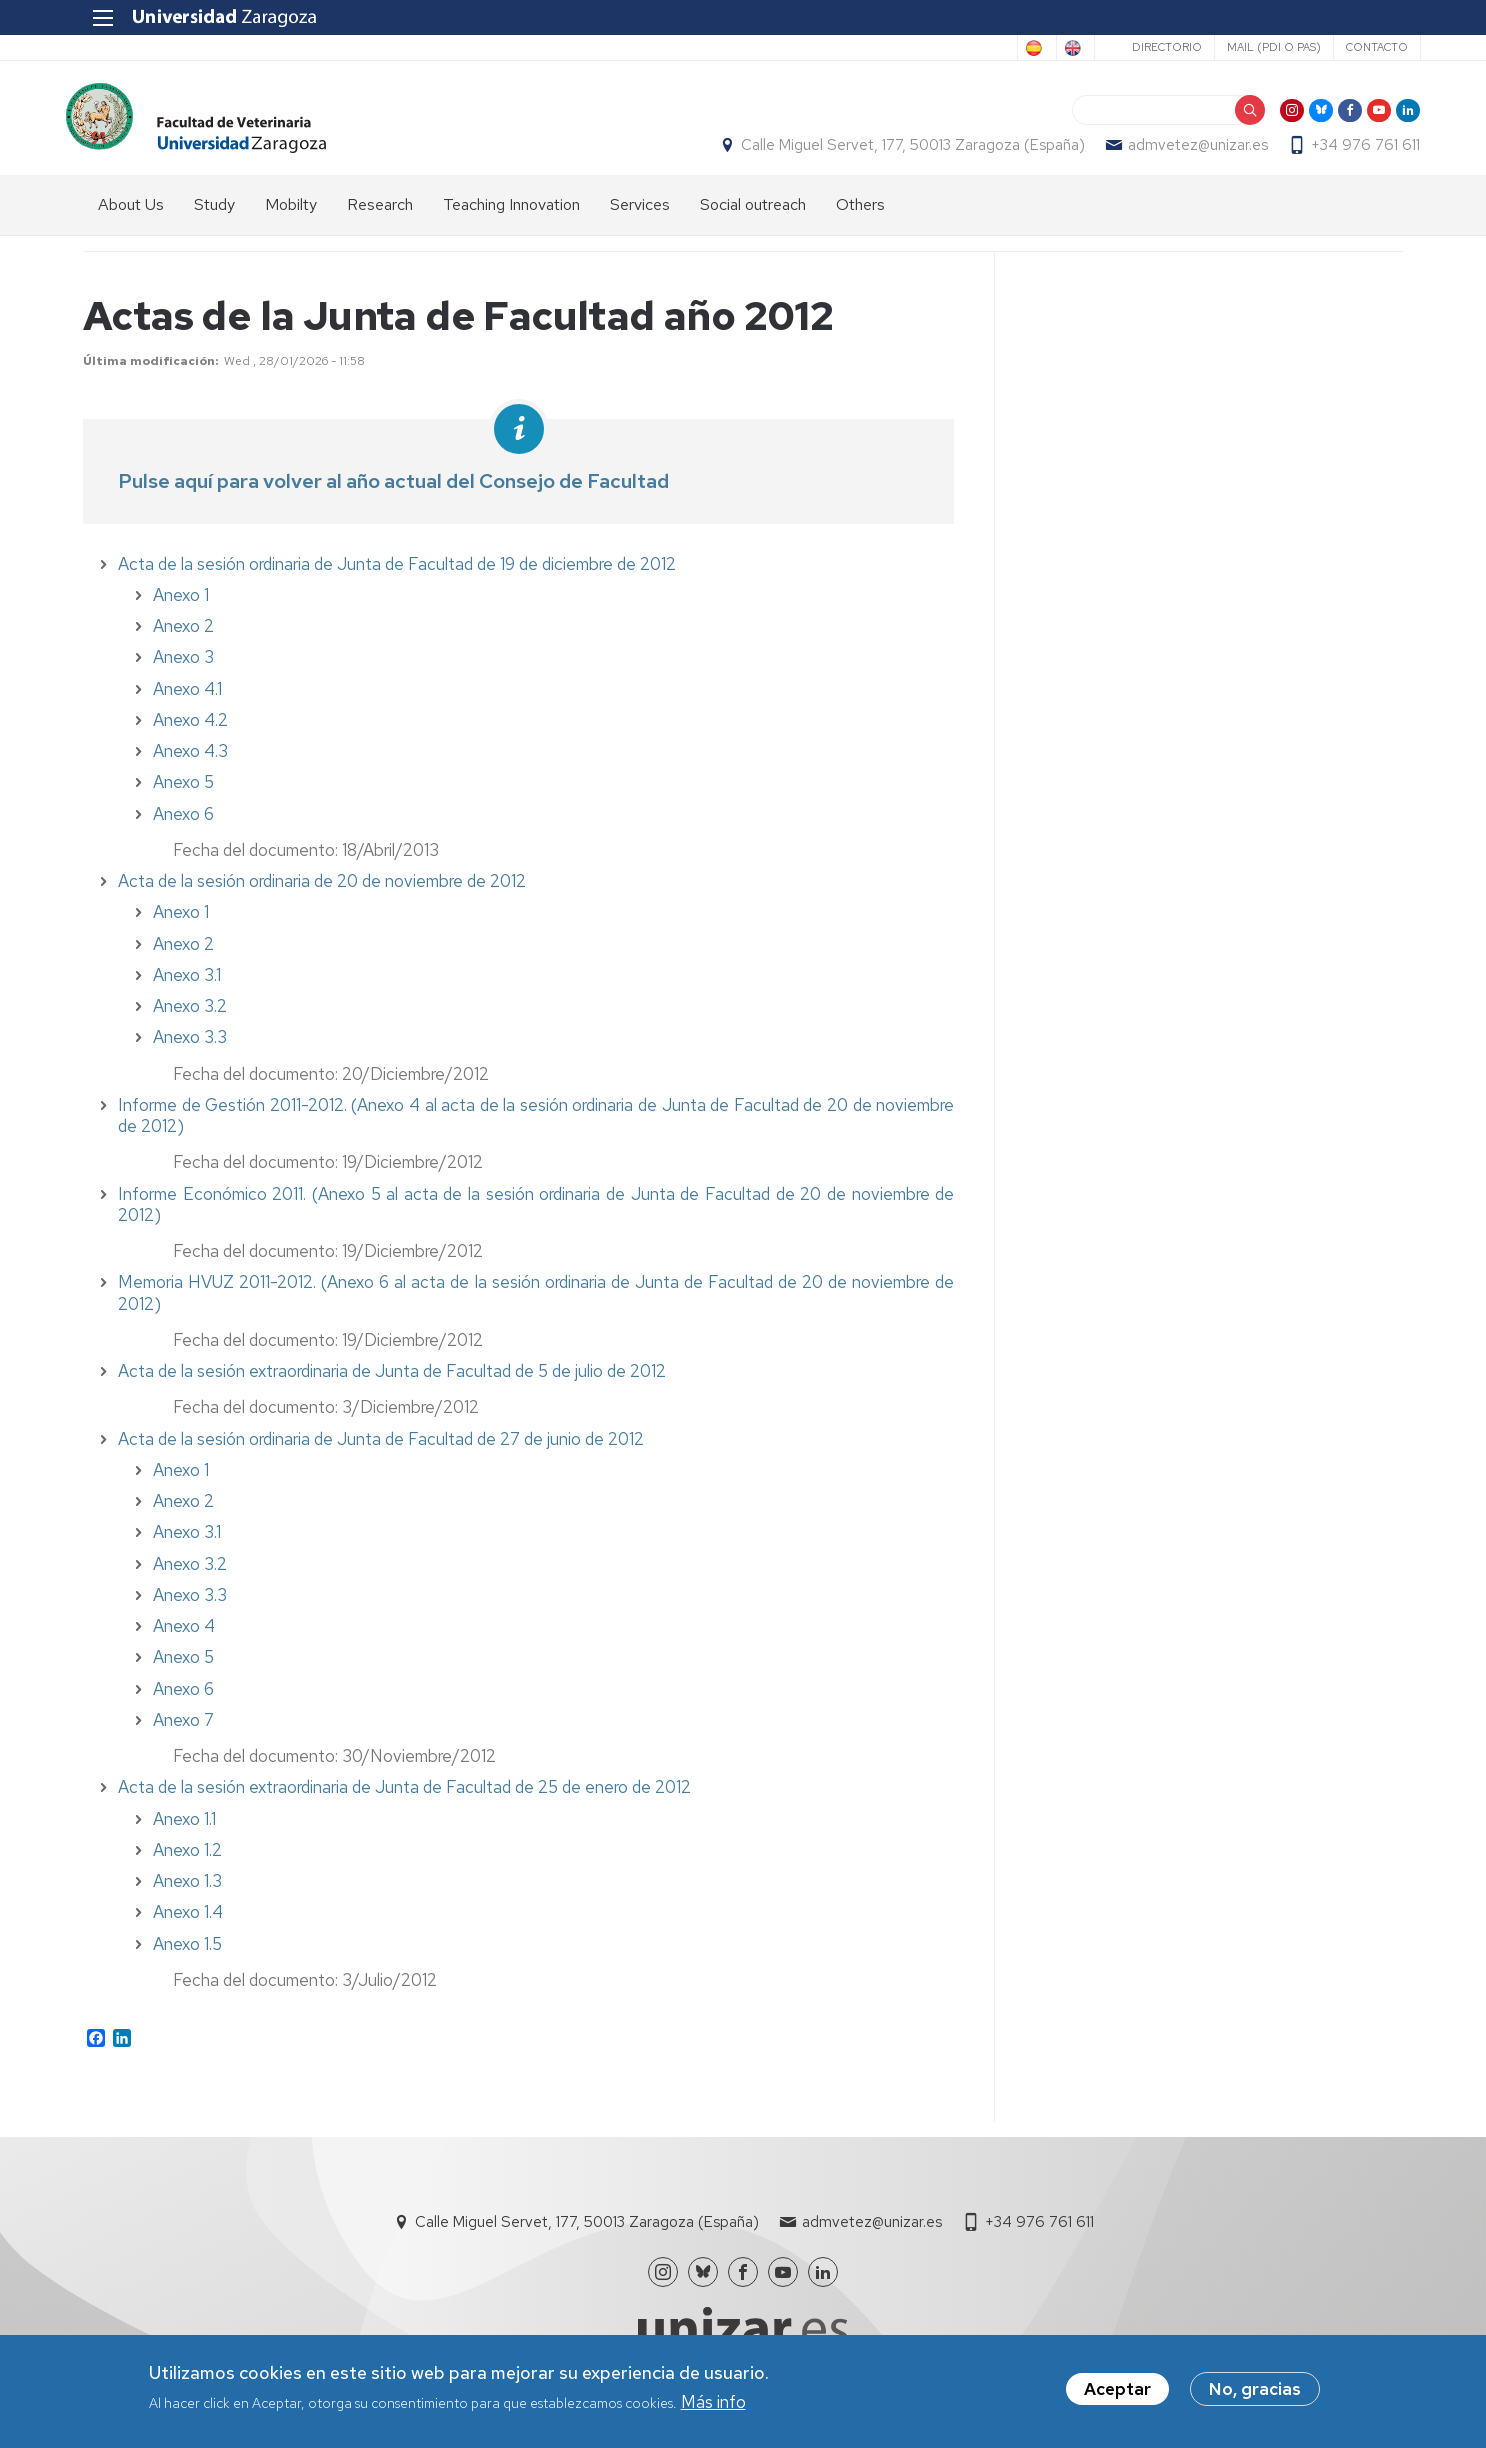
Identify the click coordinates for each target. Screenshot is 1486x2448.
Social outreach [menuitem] (753, 215)
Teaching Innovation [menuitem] (511, 215)
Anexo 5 (183, 794)
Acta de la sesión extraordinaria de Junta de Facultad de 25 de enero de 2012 (404, 1799)
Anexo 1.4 (188, 1924)
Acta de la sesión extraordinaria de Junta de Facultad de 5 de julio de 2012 (392, 1382)
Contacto (1359, 47)
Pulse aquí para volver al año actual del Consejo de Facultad (393, 492)
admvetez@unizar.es (1181, 151)
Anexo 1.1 (184, 1830)
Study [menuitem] (214, 215)
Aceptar (1117, 2394)
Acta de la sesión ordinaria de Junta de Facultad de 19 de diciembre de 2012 (397, 575)
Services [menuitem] (640, 215)
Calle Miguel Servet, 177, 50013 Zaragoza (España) (896, 151)
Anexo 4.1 (187, 700)
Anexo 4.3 (190, 762)
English (1048, 48)
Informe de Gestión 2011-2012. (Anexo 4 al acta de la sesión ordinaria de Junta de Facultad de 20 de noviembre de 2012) (536, 1126)
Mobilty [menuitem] (291, 215)
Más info (713, 2406)
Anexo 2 (183, 637)
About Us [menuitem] (131, 215)
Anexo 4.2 (190, 731)
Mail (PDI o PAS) (1256, 47)
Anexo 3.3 (190, 1606)
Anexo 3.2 (190, 1017)
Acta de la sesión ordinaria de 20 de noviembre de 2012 (322, 892)
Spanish (967, 48)
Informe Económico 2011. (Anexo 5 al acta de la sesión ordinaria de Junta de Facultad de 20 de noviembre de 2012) (536, 1215)
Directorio (1149, 47)
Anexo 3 (183, 669)
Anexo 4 (184, 1637)
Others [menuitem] (860, 215)
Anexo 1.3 (187, 1892)
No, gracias (1255, 2394)
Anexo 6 (183, 1700)
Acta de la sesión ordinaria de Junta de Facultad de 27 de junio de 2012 (381, 1450)
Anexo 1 (181, 606)
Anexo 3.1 (187, 986)
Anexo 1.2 (187, 1861)
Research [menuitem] (380, 215)
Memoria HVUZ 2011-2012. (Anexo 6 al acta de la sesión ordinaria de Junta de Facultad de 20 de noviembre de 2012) (536, 1304)
